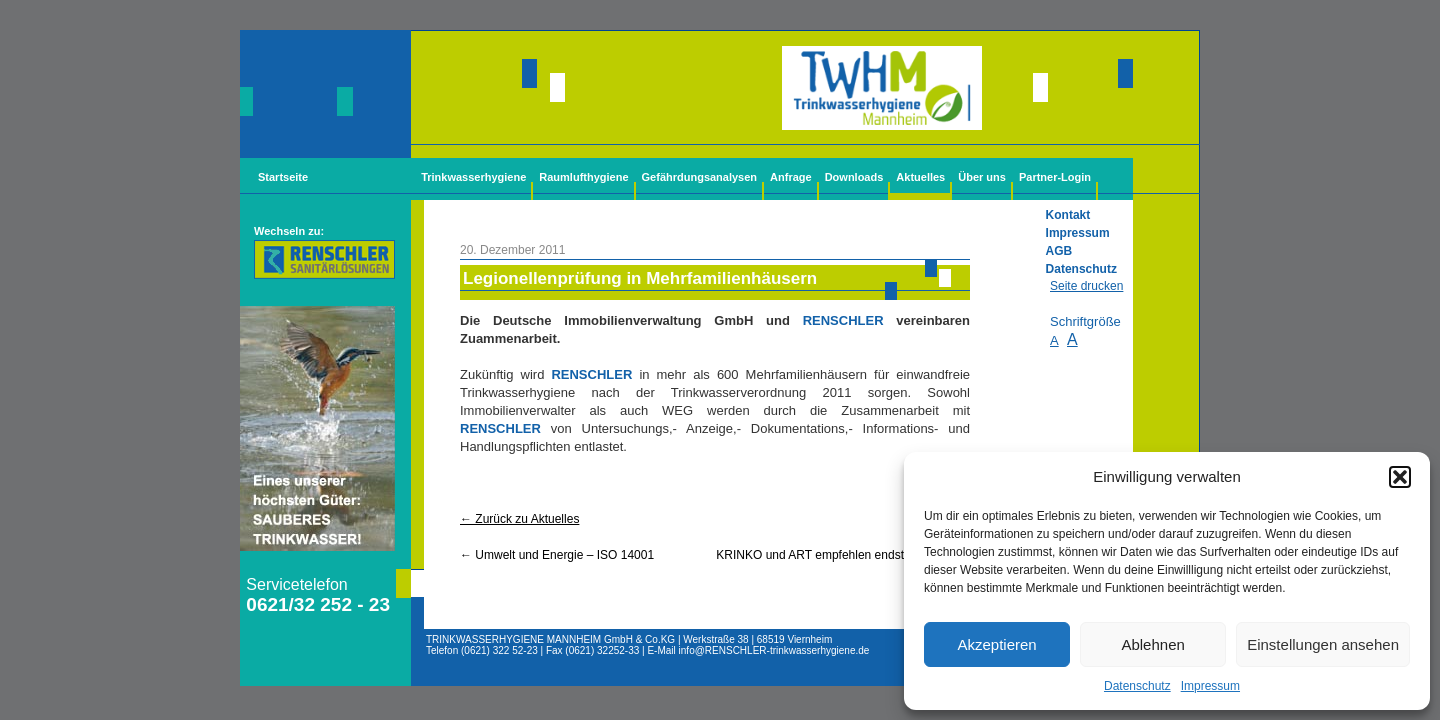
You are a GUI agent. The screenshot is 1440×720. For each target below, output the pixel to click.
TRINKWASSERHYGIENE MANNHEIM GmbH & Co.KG (550, 639)
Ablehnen (1152, 644)
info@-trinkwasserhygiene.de (774, 650)
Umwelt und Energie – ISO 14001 (557, 555)
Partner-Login (1055, 177)
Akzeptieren (996, 644)
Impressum (1210, 686)
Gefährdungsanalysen (700, 177)
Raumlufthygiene (583, 177)
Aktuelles (920, 177)
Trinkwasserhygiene (473, 177)
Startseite (283, 177)
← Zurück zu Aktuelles (519, 519)
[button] (1400, 477)
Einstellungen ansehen (1323, 644)
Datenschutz (1137, 686)
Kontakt (1068, 215)
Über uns (982, 177)
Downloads (854, 177)
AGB (1059, 251)
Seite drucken (1086, 286)
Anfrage (791, 177)
